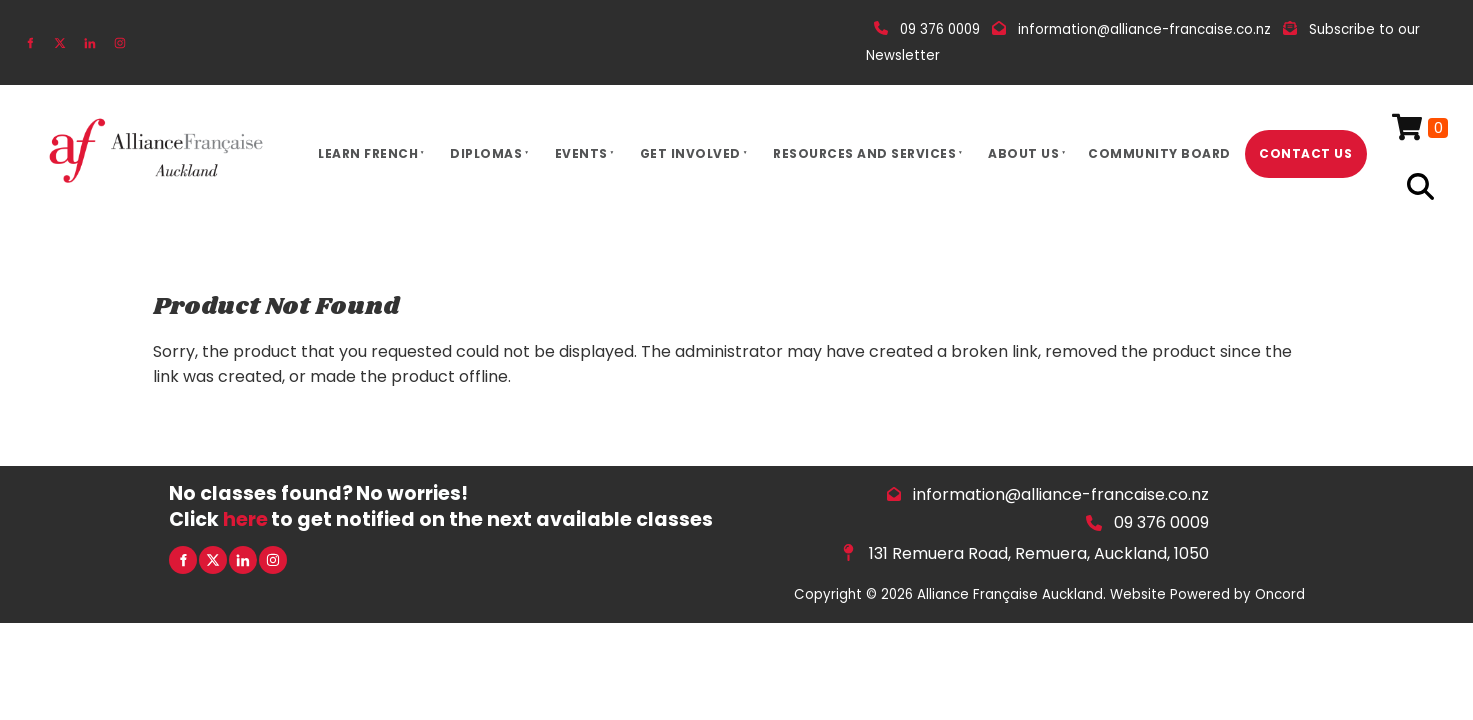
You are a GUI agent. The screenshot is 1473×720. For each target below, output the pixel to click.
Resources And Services (864, 153)
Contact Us (1305, 153)
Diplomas (486, 153)
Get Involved (690, 153)
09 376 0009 (1161, 522)
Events (581, 153)
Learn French (368, 153)
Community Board (1159, 153)
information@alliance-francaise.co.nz (1061, 494)
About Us (1023, 153)
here (245, 519)
